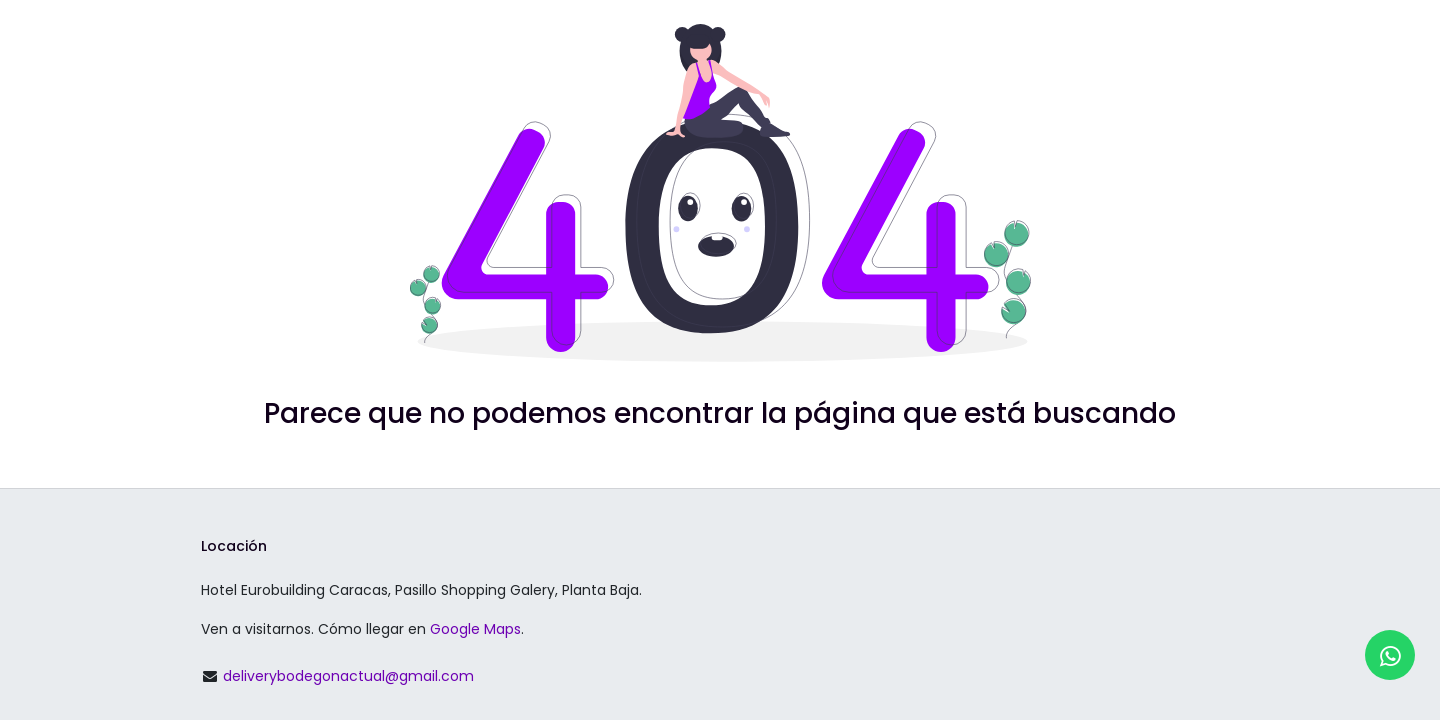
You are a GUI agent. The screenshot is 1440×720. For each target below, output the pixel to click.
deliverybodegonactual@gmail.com (348, 676)
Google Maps (475, 629)
